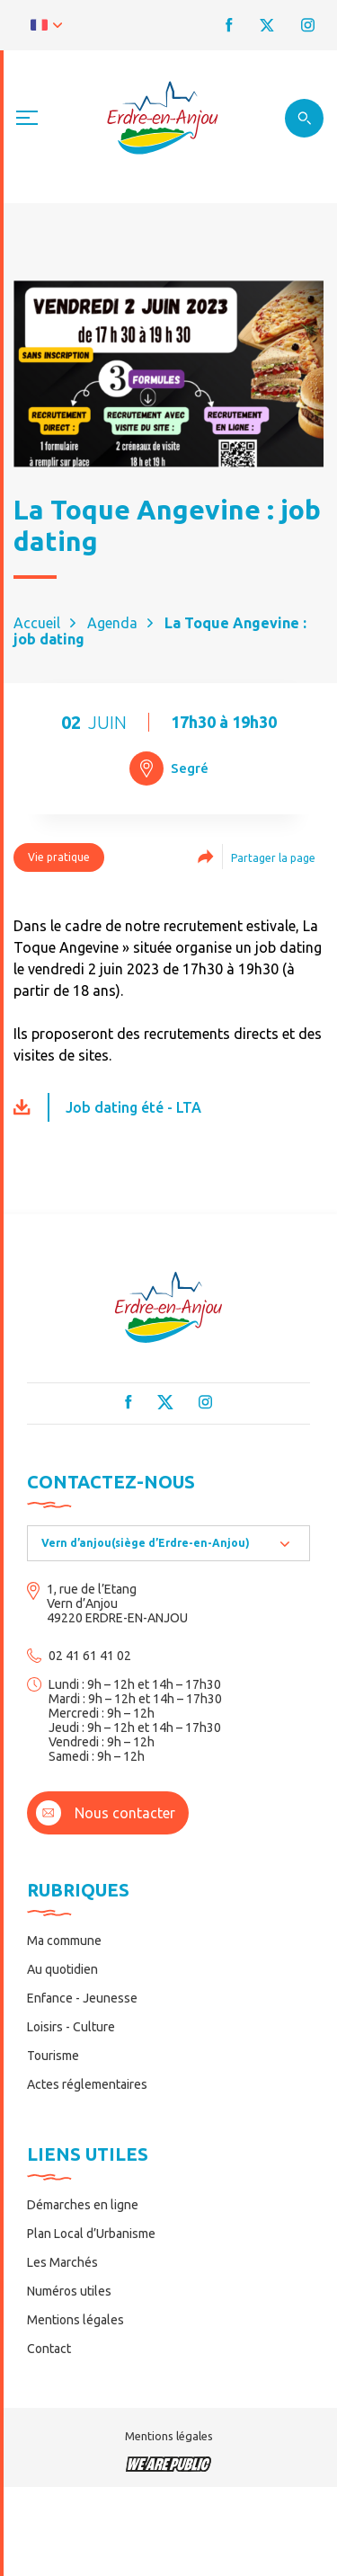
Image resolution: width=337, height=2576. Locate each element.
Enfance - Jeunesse (82, 1998)
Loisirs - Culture (71, 2027)
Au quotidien (62, 1969)
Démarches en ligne (82, 2205)
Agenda (112, 623)
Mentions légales (75, 2320)
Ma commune (64, 1940)
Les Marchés (62, 2262)
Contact (49, 2348)
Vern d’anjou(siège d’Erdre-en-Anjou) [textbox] (145, 1543)
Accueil (36, 623)
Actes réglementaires (87, 2084)
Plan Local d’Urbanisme (91, 2233)
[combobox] (168, 1543)
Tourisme (53, 2055)
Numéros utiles (69, 2291)
